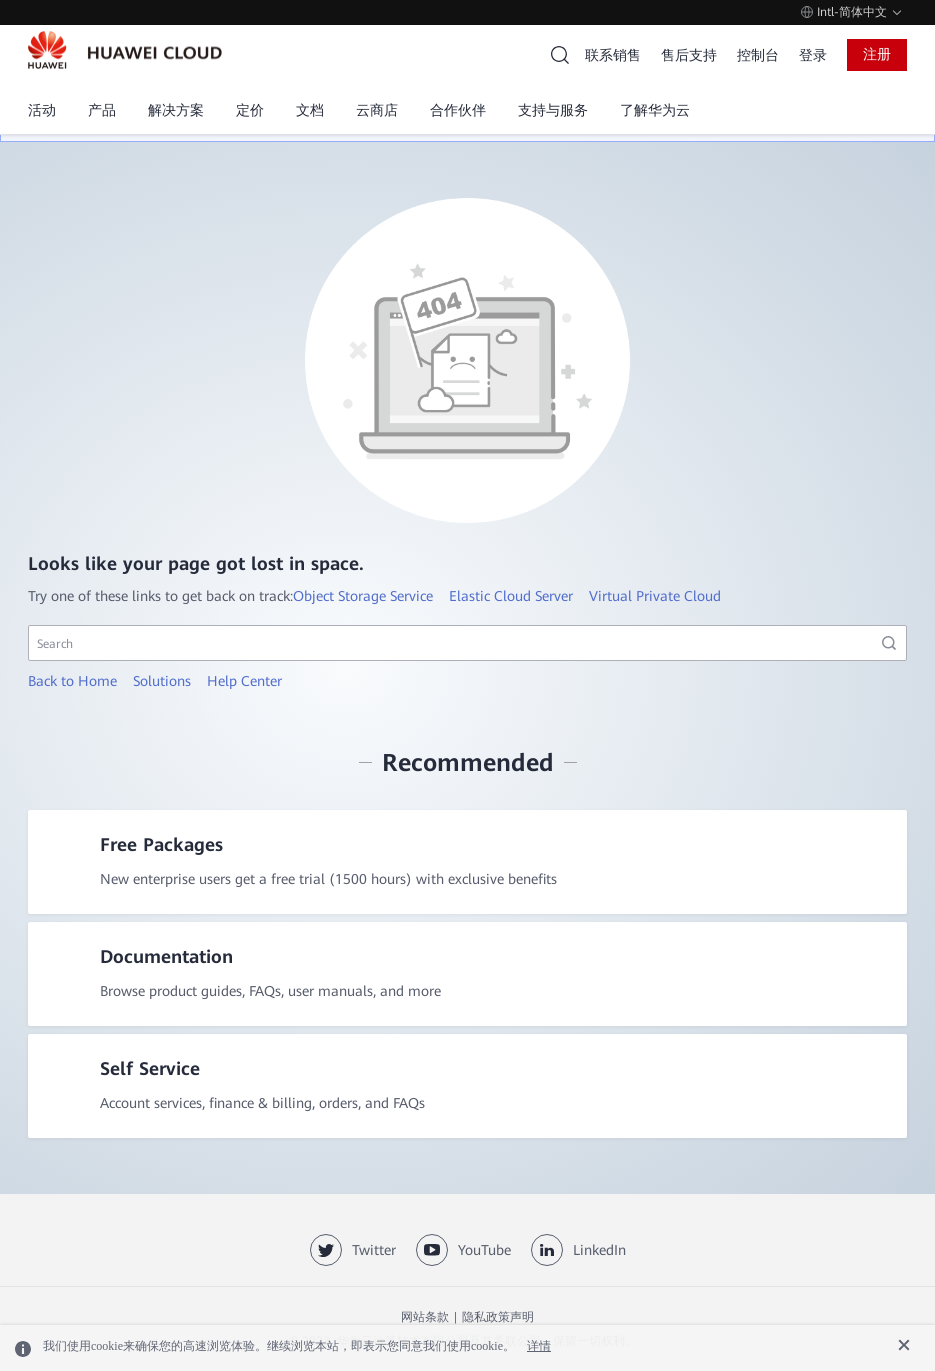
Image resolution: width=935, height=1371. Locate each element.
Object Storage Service (363, 596)
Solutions (162, 681)
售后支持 (689, 55)
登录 (813, 55)
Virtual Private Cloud (655, 596)
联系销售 (613, 55)
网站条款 (425, 1317)
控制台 (758, 55)
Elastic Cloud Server (511, 596)
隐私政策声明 (498, 1317)
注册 (877, 54)
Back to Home (72, 681)
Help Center (244, 681)
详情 (539, 1346)
